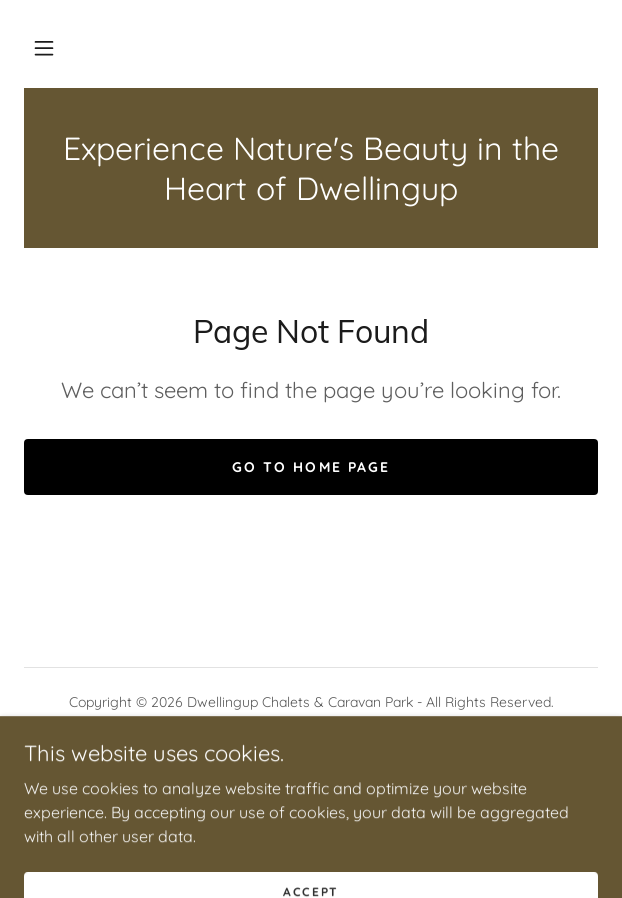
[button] (44, 48)
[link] (311, 772)
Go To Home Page (310, 467)
